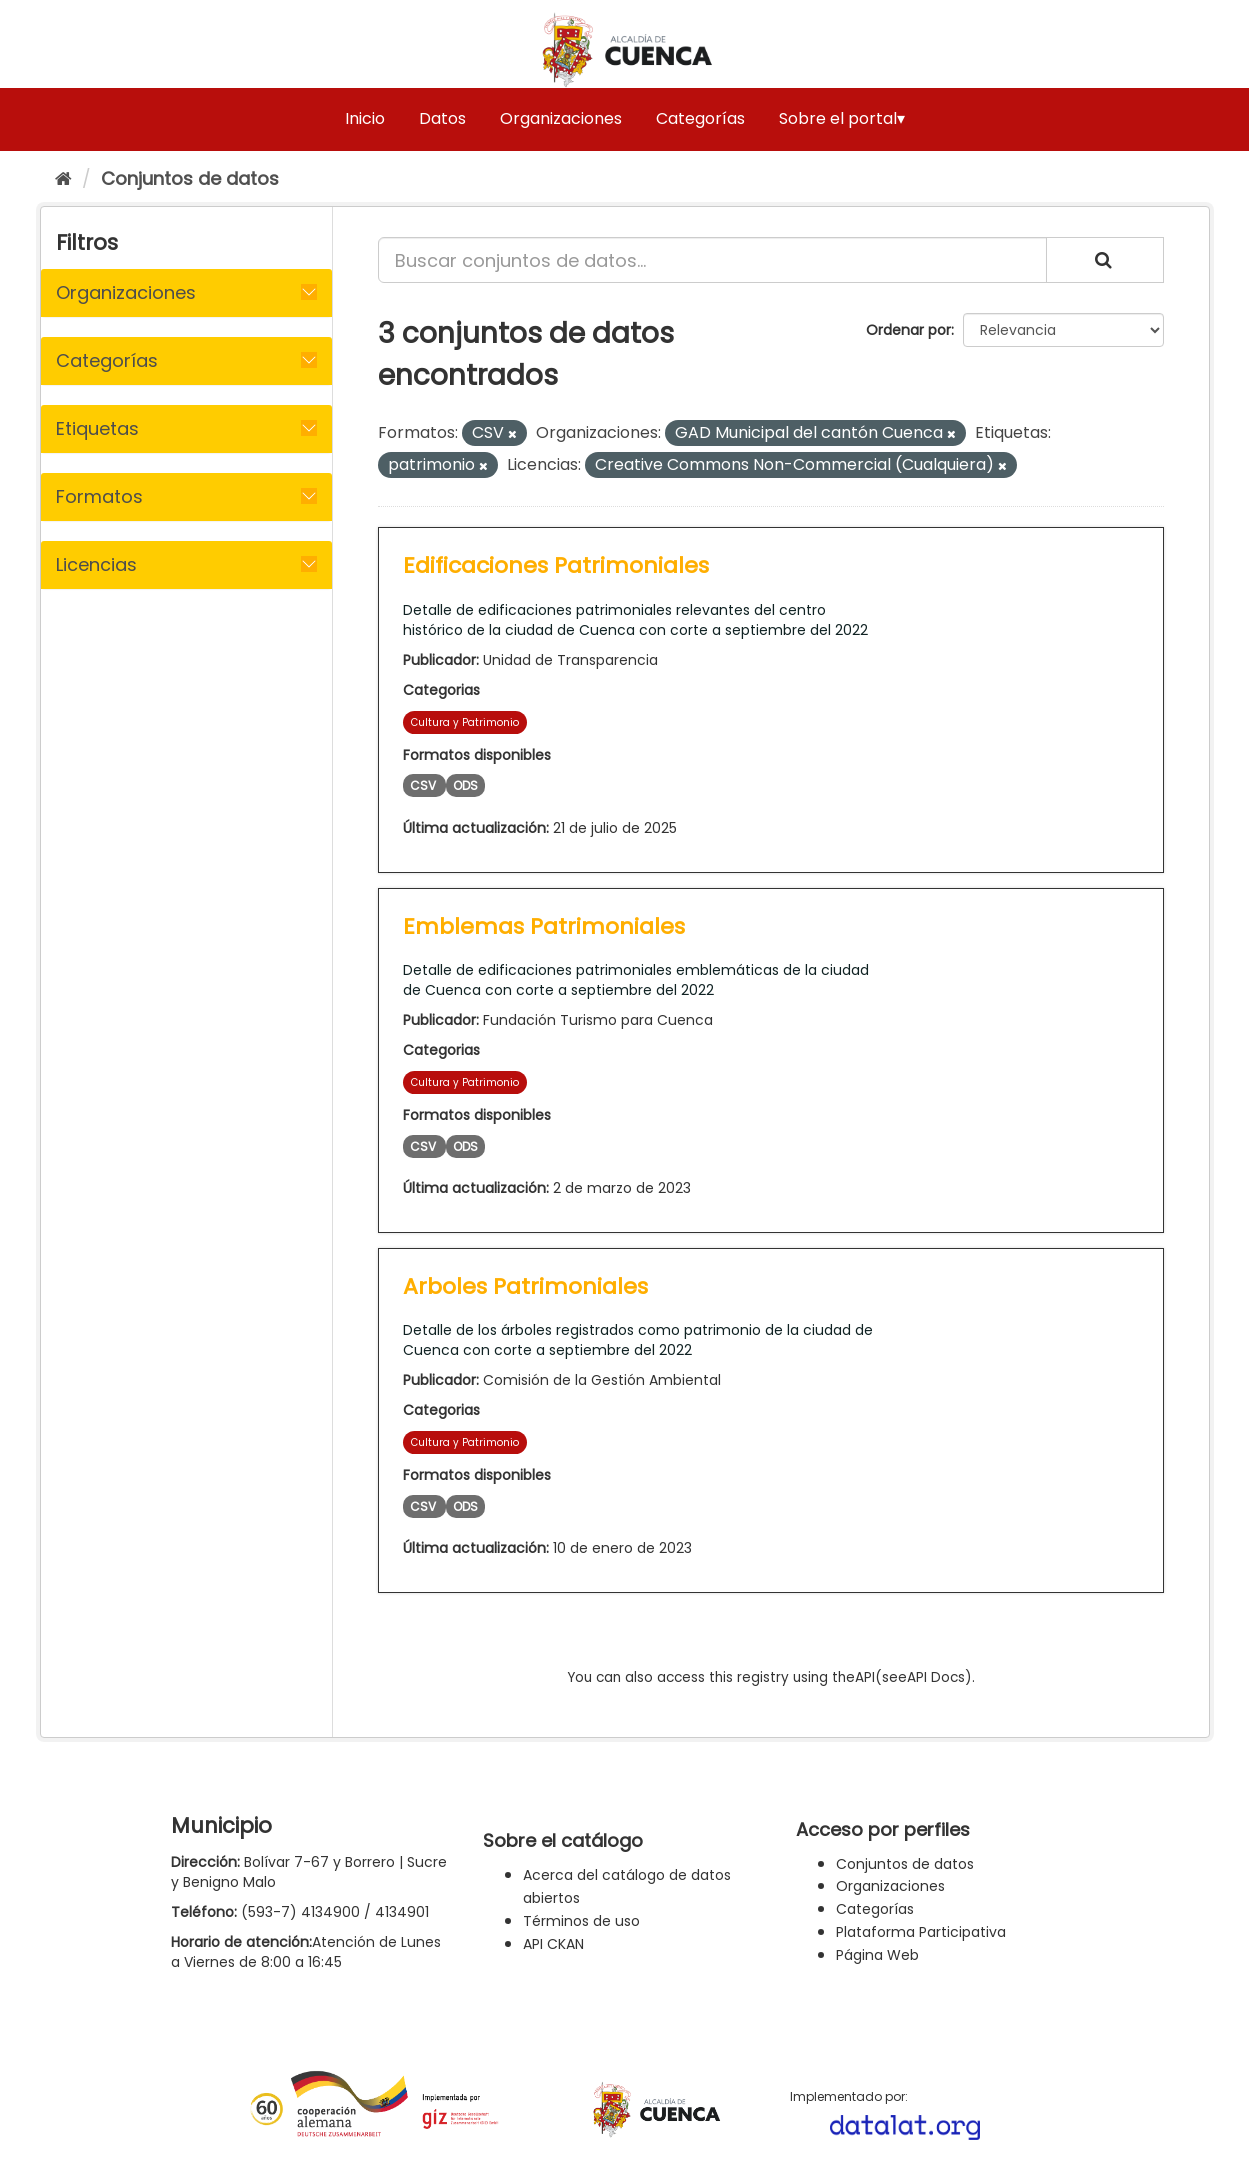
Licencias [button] (96, 564)
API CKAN (553, 1944)
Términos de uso (581, 1921)
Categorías (700, 118)
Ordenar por (908, 330)
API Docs (936, 1677)
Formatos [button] (99, 496)
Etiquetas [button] (97, 428)
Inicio (365, 118)
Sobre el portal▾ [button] (842, 118)
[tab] (186, 293)
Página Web (877, 1955)
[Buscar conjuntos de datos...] (712, 260)
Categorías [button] (107, 360)
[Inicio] (63, 178)
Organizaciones (561, 118)
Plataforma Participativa (921, 1932)
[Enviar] (1105, 260)
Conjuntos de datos (190, 178)
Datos (442, 118)
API (865, 1677)
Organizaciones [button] (126, 292)
